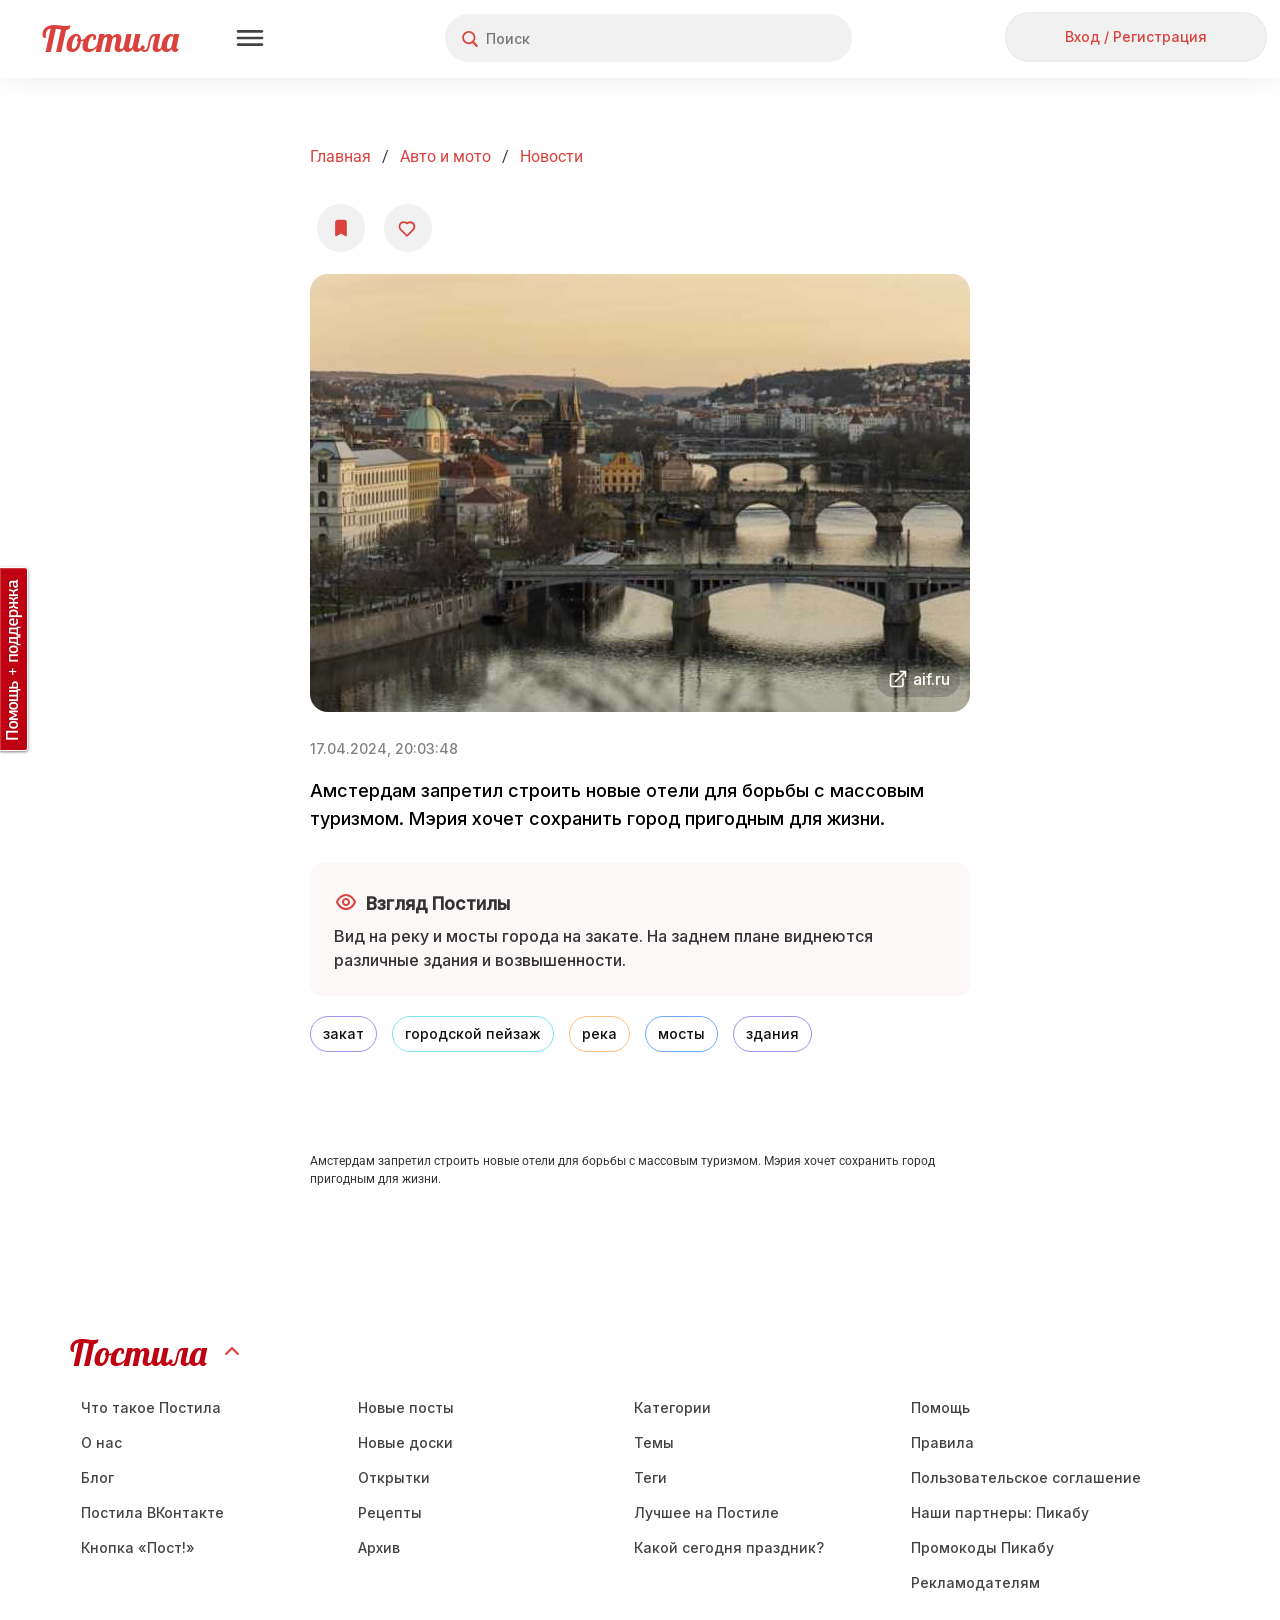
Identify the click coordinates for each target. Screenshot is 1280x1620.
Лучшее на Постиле (706, 1512)
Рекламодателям (975, 1582)
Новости (551, 156)
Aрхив (379, 1547)
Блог (97, 1477)
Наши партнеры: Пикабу (1000, 1512)
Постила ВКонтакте (152, 1512)
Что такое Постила (151, 1407)
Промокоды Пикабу (982, 1547)
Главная (340, 156)
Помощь (940, 1407)
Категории (672, 1407)
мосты (681, 1033)
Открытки (394, 1477)
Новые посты (406, 1407)
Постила (110, 38)
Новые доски (405, 1442)
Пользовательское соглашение (1026, 1477)
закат (343, 1033)
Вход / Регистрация (1136, 36)
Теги (650, 1477)
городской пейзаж (473, 1033)
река (599, 1033)
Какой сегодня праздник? (729, 1547)
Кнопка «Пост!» (138, 1547)
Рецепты (390, 1512)
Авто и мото (445, 156)
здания (772, 1033)
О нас (101, 1442)
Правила (942, 1442)
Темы (654, 1442)
